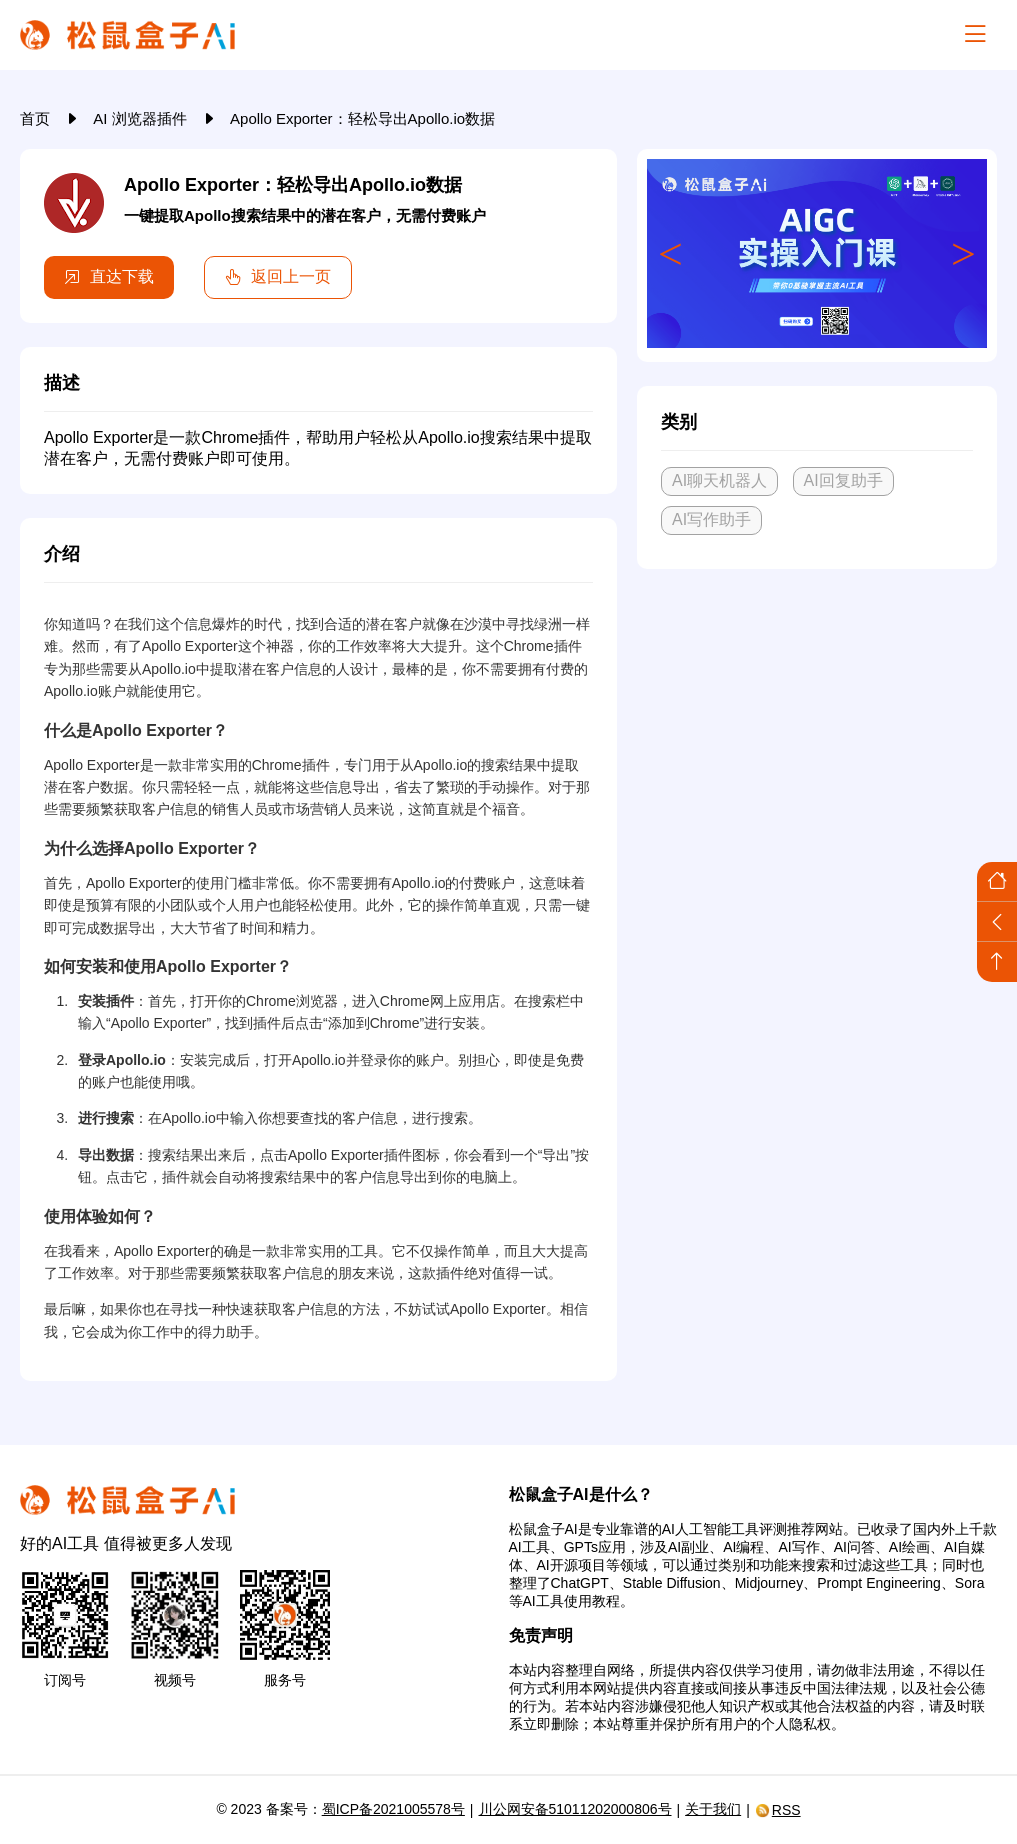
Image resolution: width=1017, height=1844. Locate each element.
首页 (37, 118)
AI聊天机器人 (719, 480)
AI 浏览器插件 (142, 118)
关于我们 (713, 1809)
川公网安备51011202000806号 (575, 1809)
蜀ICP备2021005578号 (393, 1809)
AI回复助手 (843, 480)
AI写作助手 (711, 519)
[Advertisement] (817, 733)
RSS (778, 1810)
